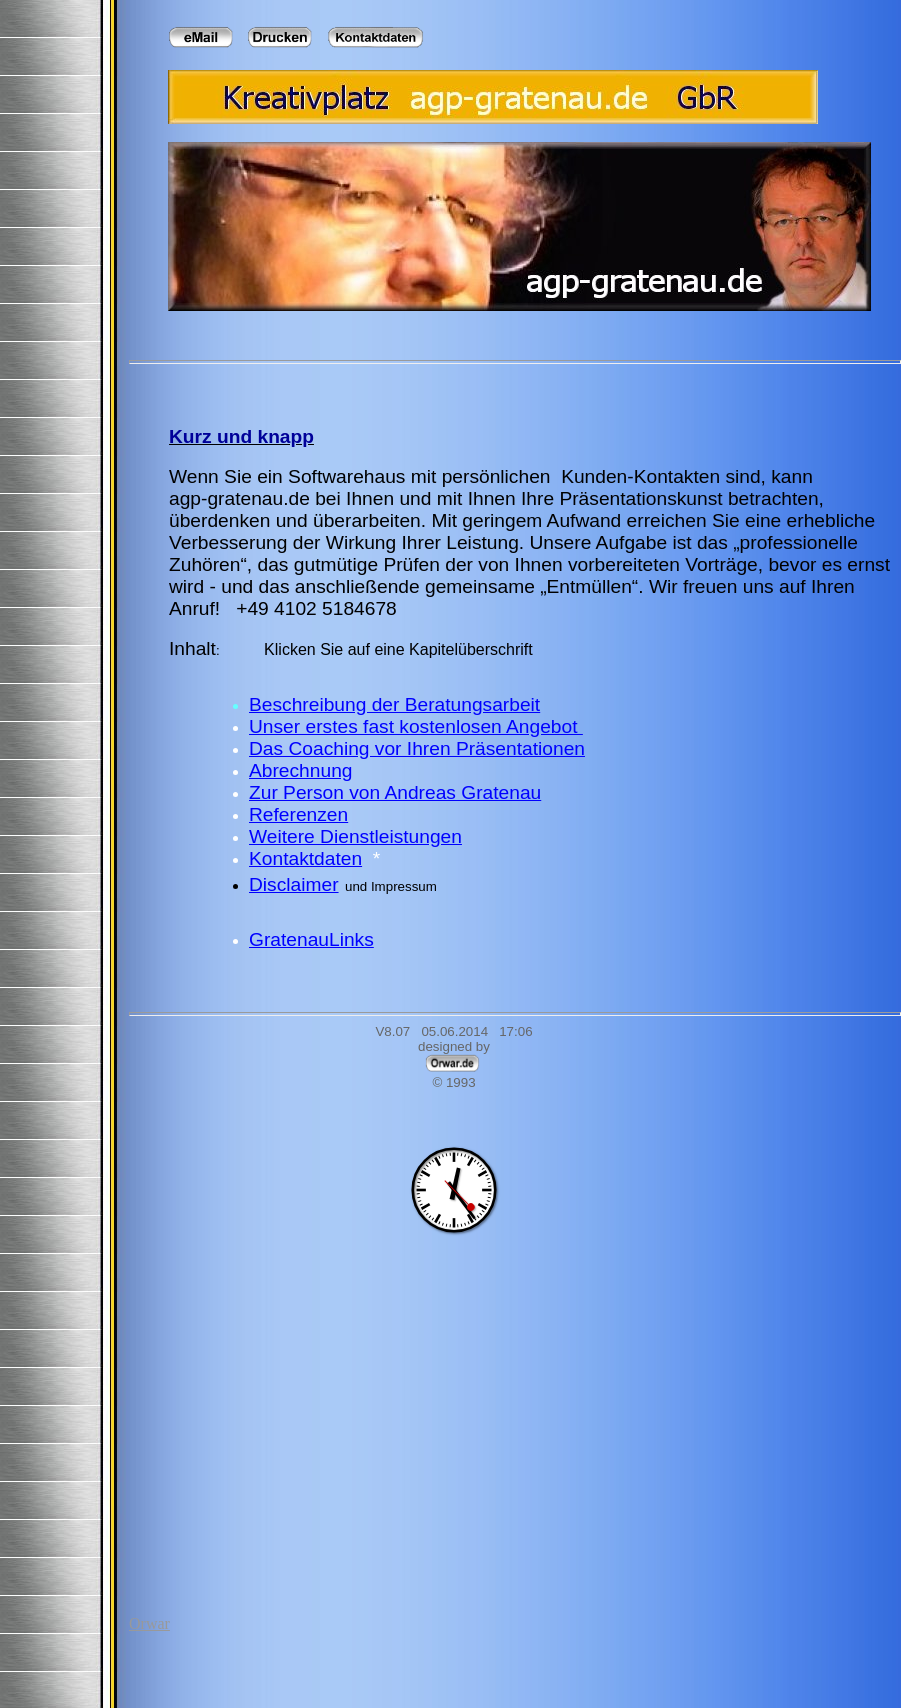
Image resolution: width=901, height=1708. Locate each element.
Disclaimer (294, 884)
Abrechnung (300, 770)
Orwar (149, 1623)
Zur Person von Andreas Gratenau (395, 792)
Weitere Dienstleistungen (355, 836)
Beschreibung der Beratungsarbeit (394, 704)
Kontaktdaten (305, 858)
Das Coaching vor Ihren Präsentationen (417, 748)
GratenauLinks (311, 939)
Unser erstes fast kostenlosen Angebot (416, 726)
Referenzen (298, 814)
